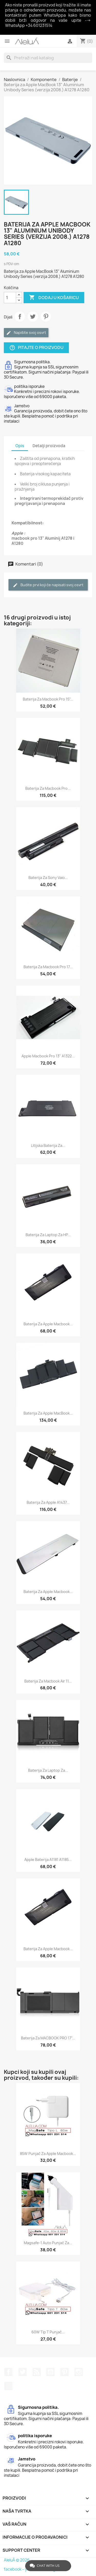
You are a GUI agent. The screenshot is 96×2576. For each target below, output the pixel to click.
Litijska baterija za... (48, 1145)
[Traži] (48, 58)
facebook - (14, 2569)
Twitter (22, 2372)
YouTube (50, 2372)
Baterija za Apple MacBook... (48, 1413)
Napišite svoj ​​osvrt (26, 332)
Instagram (78, 2372)
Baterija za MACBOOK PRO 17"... (48, 2038)
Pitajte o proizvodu (36, 348)
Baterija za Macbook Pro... (48, 788)
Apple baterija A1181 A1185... (48, 1859)
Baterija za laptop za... (48, 1770)
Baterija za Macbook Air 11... (48, 1681)
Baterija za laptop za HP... (48, 1234)
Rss (37, 2372)
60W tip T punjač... (48, 2332)
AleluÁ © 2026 (17, 2560)
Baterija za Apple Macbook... (48, 1323)
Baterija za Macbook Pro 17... (48, 966)
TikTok (8, 2386)
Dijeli (20, 316)
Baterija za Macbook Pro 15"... (48, 699)
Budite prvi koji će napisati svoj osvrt (48, 585)
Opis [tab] (19, 445)
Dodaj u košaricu (54, 297)
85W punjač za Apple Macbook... (48, 2153)
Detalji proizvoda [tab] (49, 445)
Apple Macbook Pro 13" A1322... (48, 1056)
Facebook (8, 2372)
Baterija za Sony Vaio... (48, 877)
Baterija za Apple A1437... (48, 1502)
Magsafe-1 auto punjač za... (48, 2242)
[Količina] (10, 297)
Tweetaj (33, 316)
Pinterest (46, 316)
